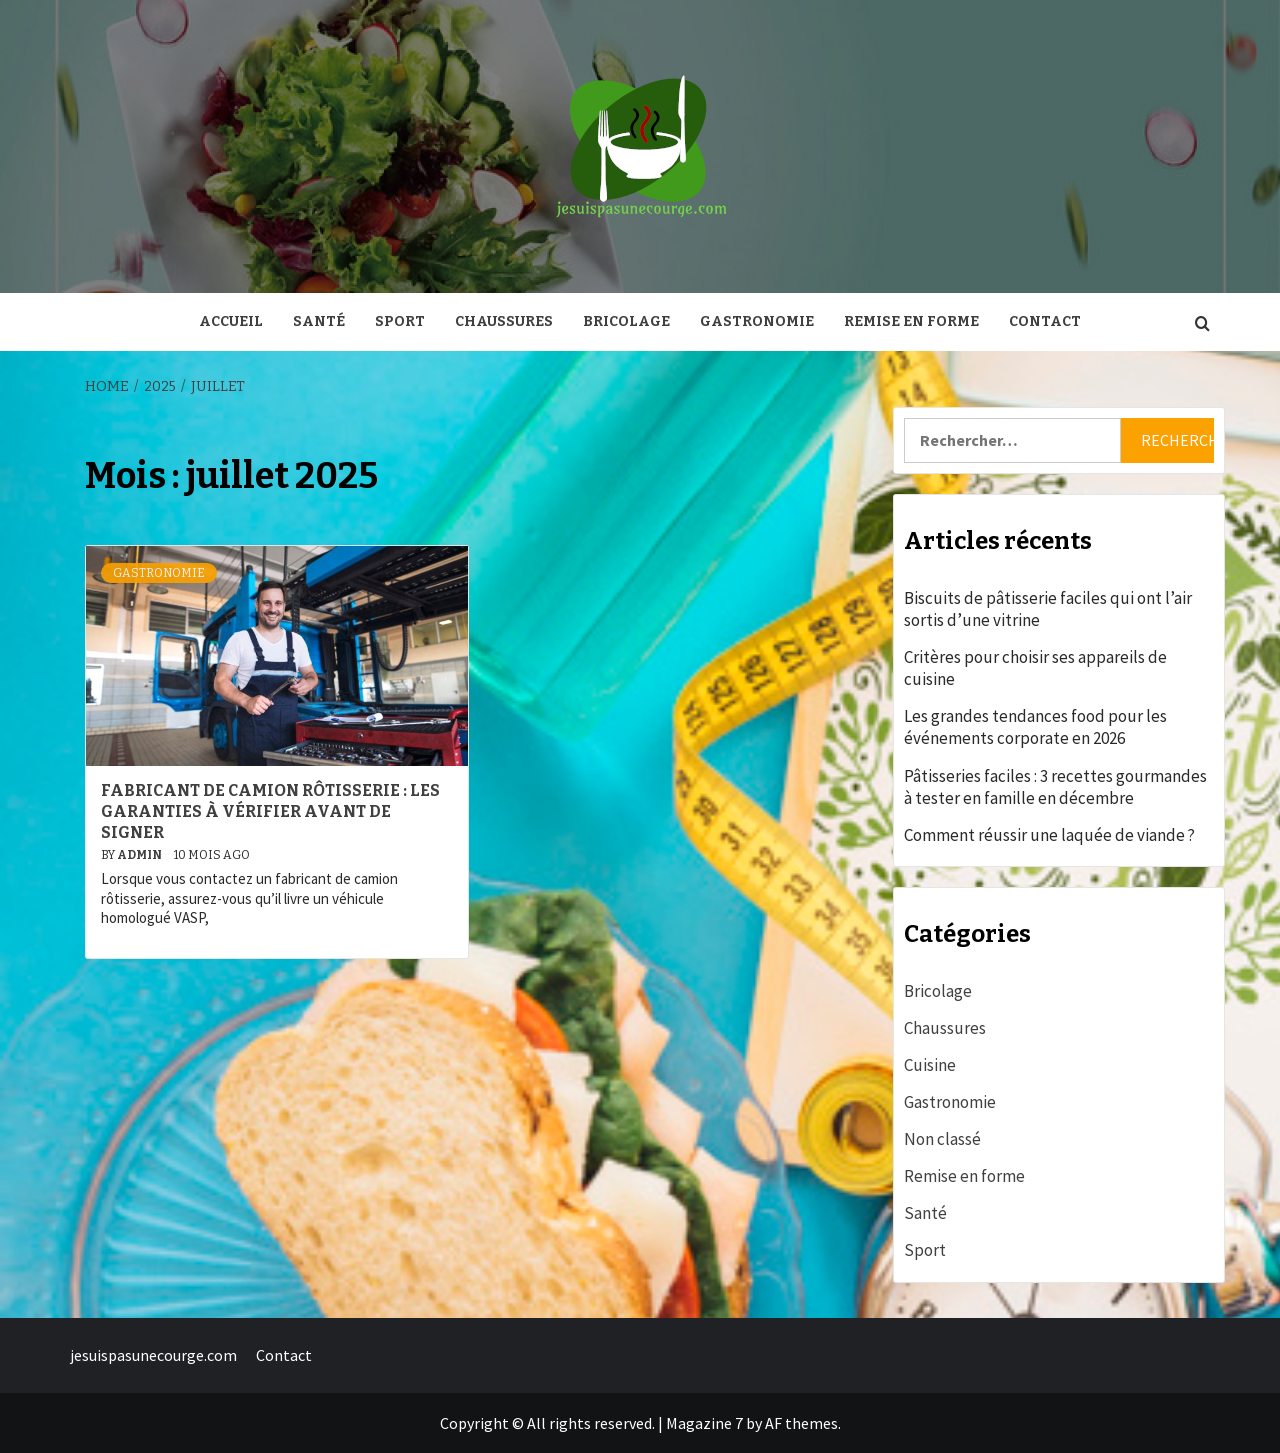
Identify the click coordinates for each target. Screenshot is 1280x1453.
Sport (400, 321)
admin (140, 855)
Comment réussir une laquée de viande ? (1049, 835)
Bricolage (626, 321)
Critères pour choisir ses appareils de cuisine (1035, 668)
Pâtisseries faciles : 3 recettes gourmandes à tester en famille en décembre (1055, 787)
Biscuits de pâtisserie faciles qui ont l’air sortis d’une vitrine (1048, 609)
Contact (1045, 321)
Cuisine (930, 1065)
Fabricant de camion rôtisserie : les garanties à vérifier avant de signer (270, 811)
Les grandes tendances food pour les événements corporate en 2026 (1035, 727)
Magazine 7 (704, 1423)
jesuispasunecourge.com (153, 1355)
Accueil (231, 321)
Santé (319, 321)
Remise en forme (911, 321)
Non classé (942, 1139)
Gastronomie (757, 321)
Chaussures (504, 321)
